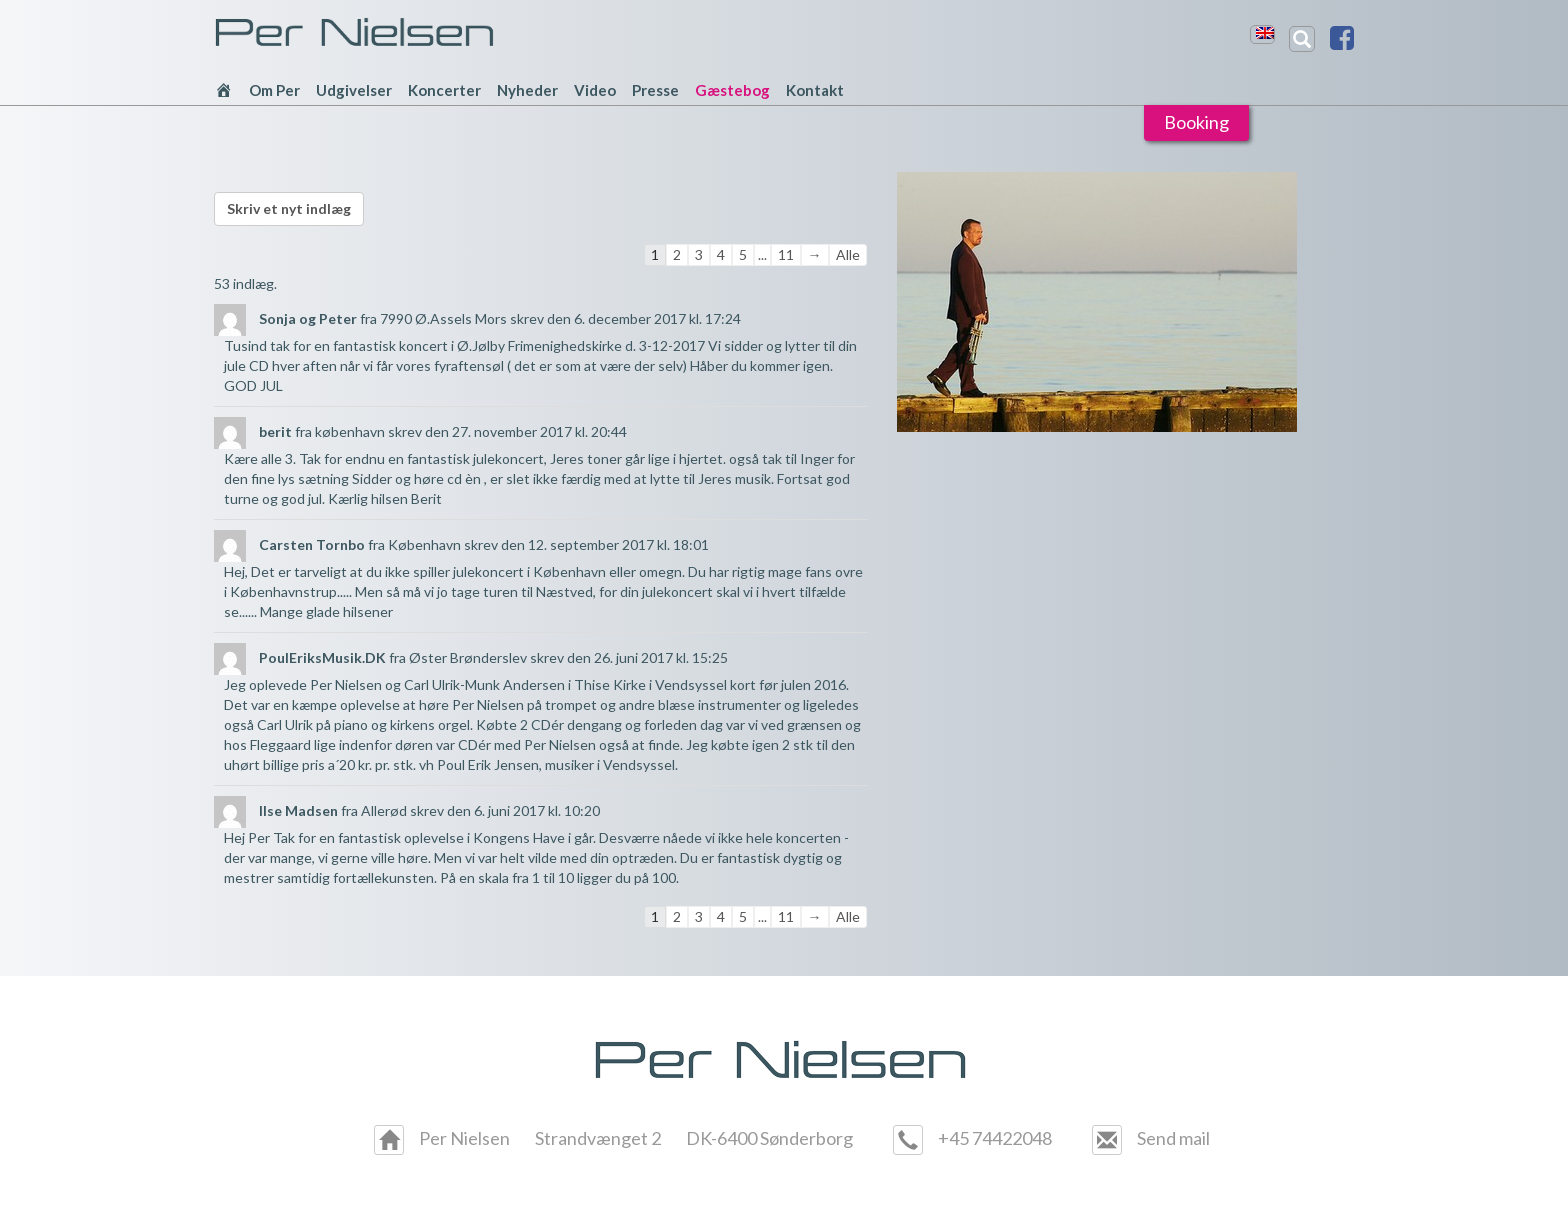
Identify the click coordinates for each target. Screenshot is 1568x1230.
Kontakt (815, 90)
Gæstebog (732, 90)
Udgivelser (354, 90)
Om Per (274, 90)
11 (786, 254)
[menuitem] (1265, 33)
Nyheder (527, 90)
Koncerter (444, 90)
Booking (1196, 122)
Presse (655, 90)
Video (595, 90)
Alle (848, 254)
